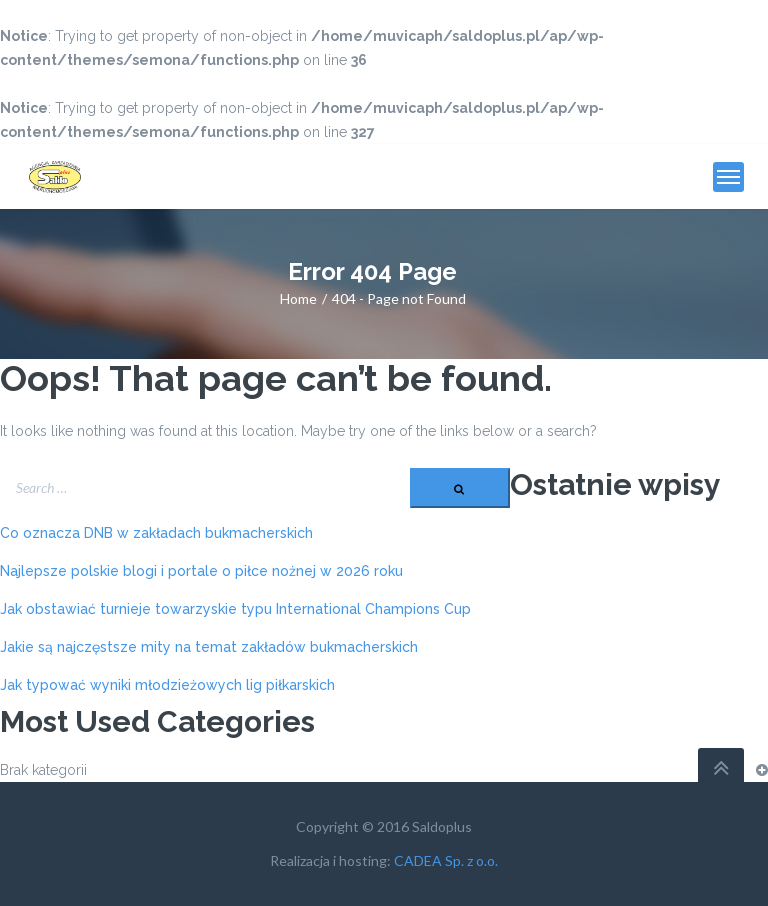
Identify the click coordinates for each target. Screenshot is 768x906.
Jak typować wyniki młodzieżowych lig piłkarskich (167, 685)
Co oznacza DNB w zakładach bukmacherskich (156, 533)
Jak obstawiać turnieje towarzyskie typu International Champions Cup (235, 609)
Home (298, 298)
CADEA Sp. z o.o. (446, 860)
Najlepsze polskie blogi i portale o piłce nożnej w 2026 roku (201, 571)
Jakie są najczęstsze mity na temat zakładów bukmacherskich (209, 647)
